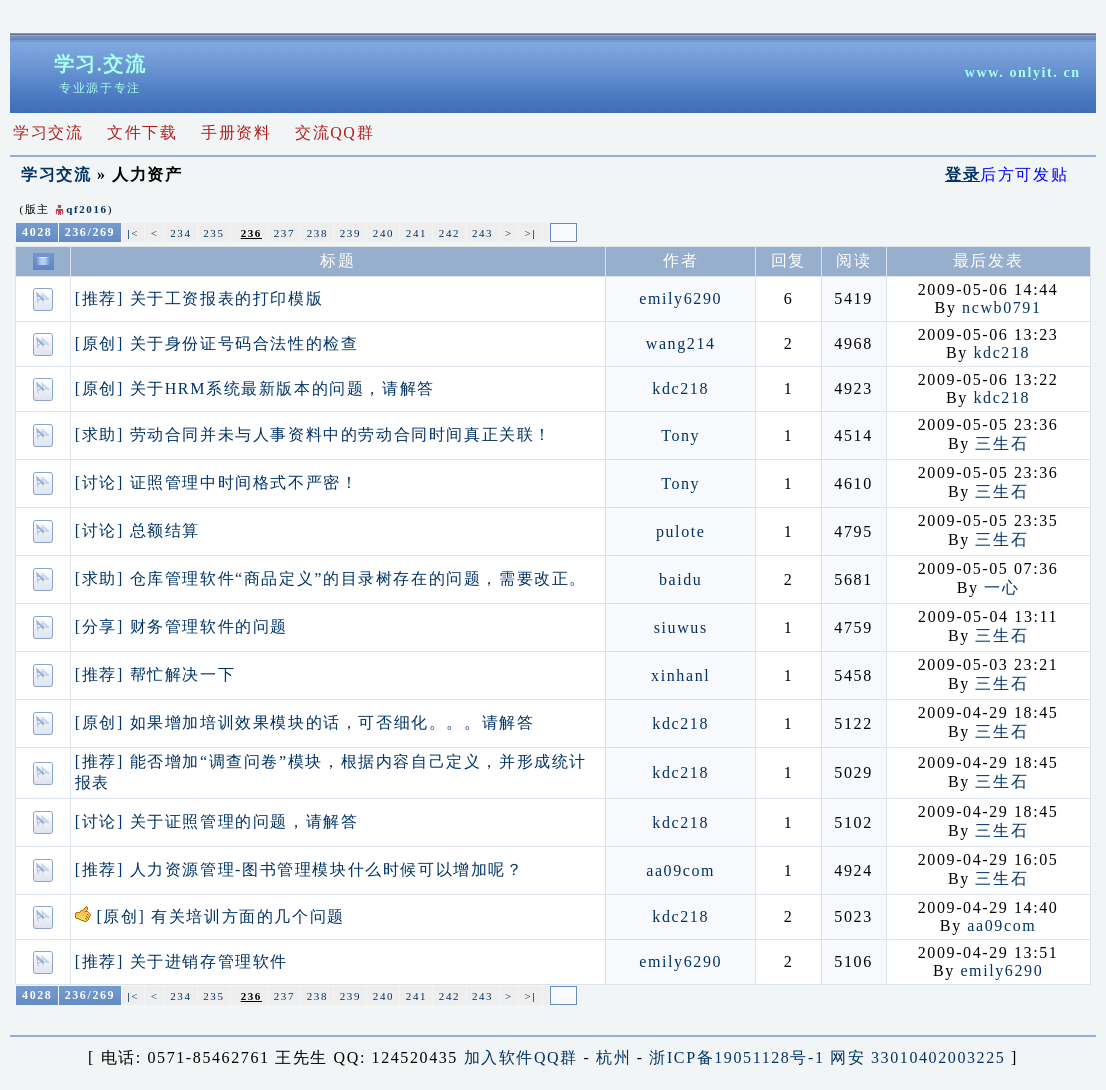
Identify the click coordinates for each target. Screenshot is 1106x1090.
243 (482, 233)
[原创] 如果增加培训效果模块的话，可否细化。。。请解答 (304, 722)
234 (180, 233)
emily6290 (680, 298)
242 (449, 233)
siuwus (681, 627)
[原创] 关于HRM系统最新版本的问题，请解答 (255, 388)
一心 (1001, 587)
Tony (680, 435)
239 (350, 233)
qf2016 (86, 209)
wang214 (681, 343)
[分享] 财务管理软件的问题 (181, 626)
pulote (681, 531)
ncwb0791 (1001, 307)
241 (416, 233)
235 (213, 233)
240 (383, 233)
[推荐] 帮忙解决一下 (155, 674)
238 (317, 233)
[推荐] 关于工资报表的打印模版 (199, 298)
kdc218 (1001, 352)
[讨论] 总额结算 (137, 530)
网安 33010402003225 (917, 1057)
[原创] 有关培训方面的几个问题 (210, 916)
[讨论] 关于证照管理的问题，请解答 (216, 821)
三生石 (1001, 443)
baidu (681, 579)
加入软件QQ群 (521, 1057)
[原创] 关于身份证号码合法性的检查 (216, 343)
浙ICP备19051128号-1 (736, 1057)
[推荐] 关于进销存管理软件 (181, 961)
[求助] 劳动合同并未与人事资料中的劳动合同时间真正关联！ (313, 434)
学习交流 (56, 174)
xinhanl (680, 675)
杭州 (613, 1057)
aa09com (680, 870)
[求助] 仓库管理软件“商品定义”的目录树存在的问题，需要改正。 (331, 578)
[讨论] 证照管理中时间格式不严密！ (216, 482)
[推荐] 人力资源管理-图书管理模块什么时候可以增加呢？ (299, 869)
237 (284, 233)
